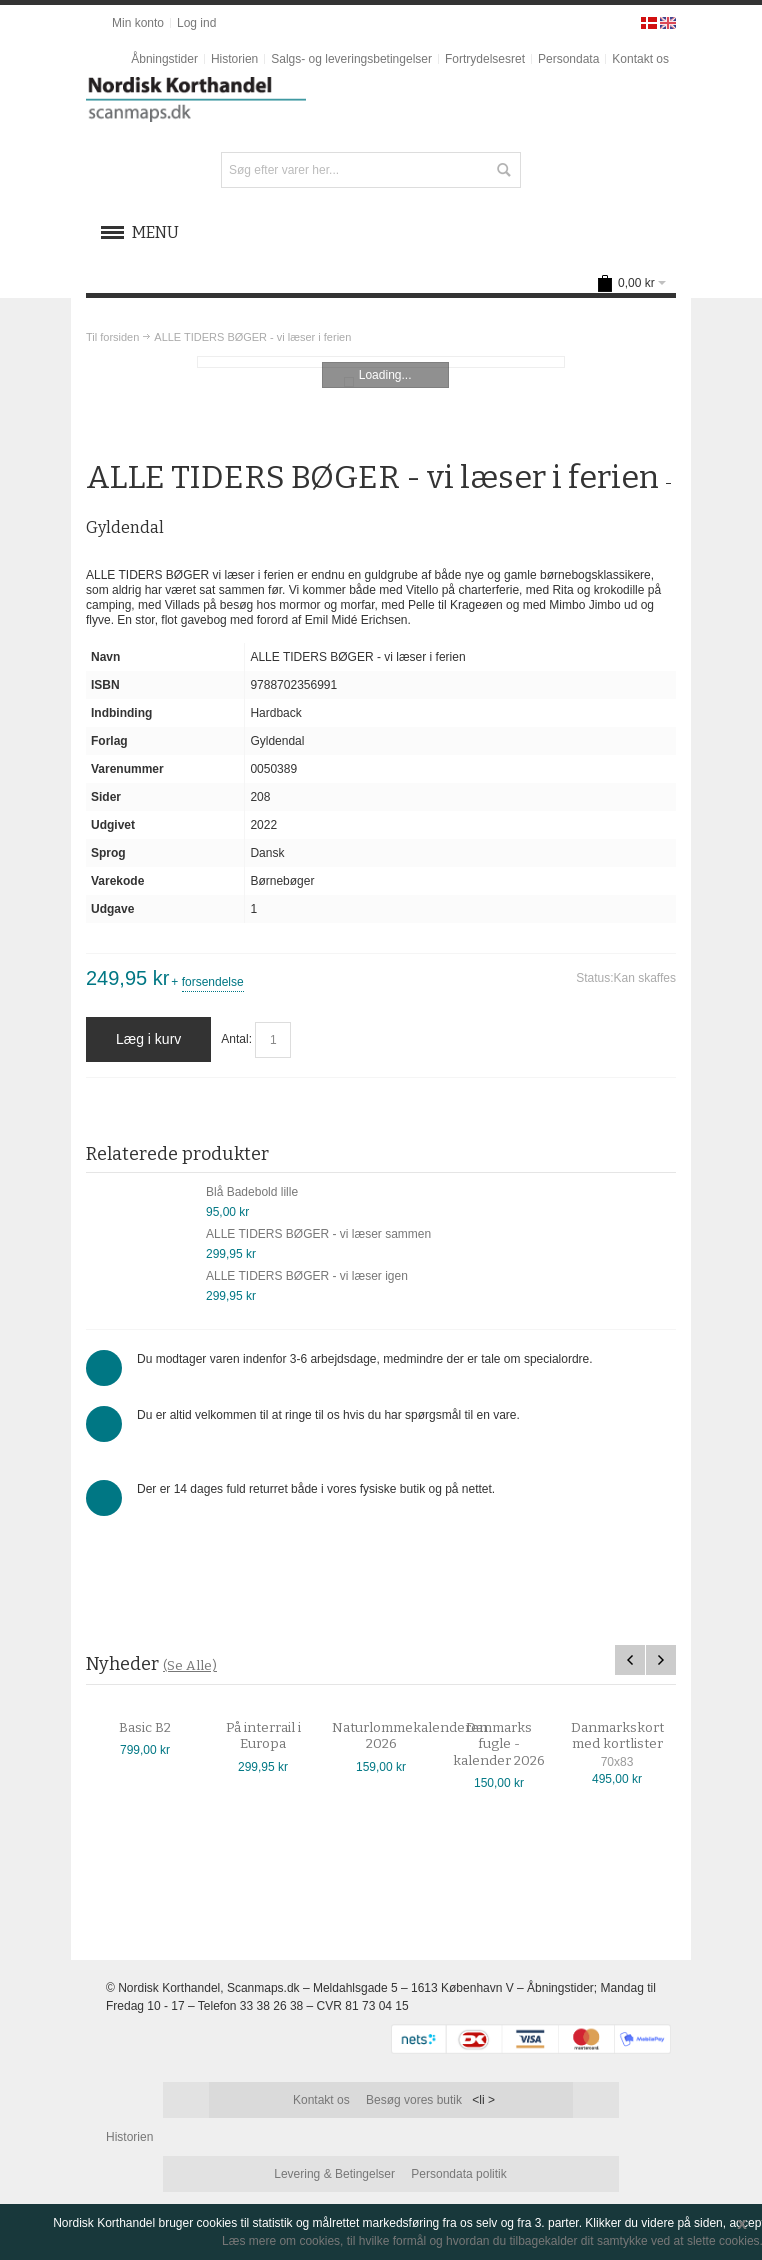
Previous (630, 1660)
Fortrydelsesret (485, 59)
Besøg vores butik (414, 2100)
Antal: (236, 1039)
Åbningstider (164, 59)
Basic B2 (157, 1728)
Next (661, 1660)
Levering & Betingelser (334, 2174)
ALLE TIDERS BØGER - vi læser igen (307, 1276)
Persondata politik (458, 2174)
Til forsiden (112, 337)
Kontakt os (640, 59)
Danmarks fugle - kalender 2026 (511, 1744)
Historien (234, 59)
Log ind (196, 23)
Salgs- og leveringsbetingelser (351, 59)
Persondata (568, 59)
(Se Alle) (190, 1665)
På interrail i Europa (274, 1736)
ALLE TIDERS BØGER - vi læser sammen (318, 1234)
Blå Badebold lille (252, 1192)
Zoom (381, 362)
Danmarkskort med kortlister (628, 1736)
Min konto (138, 23)
